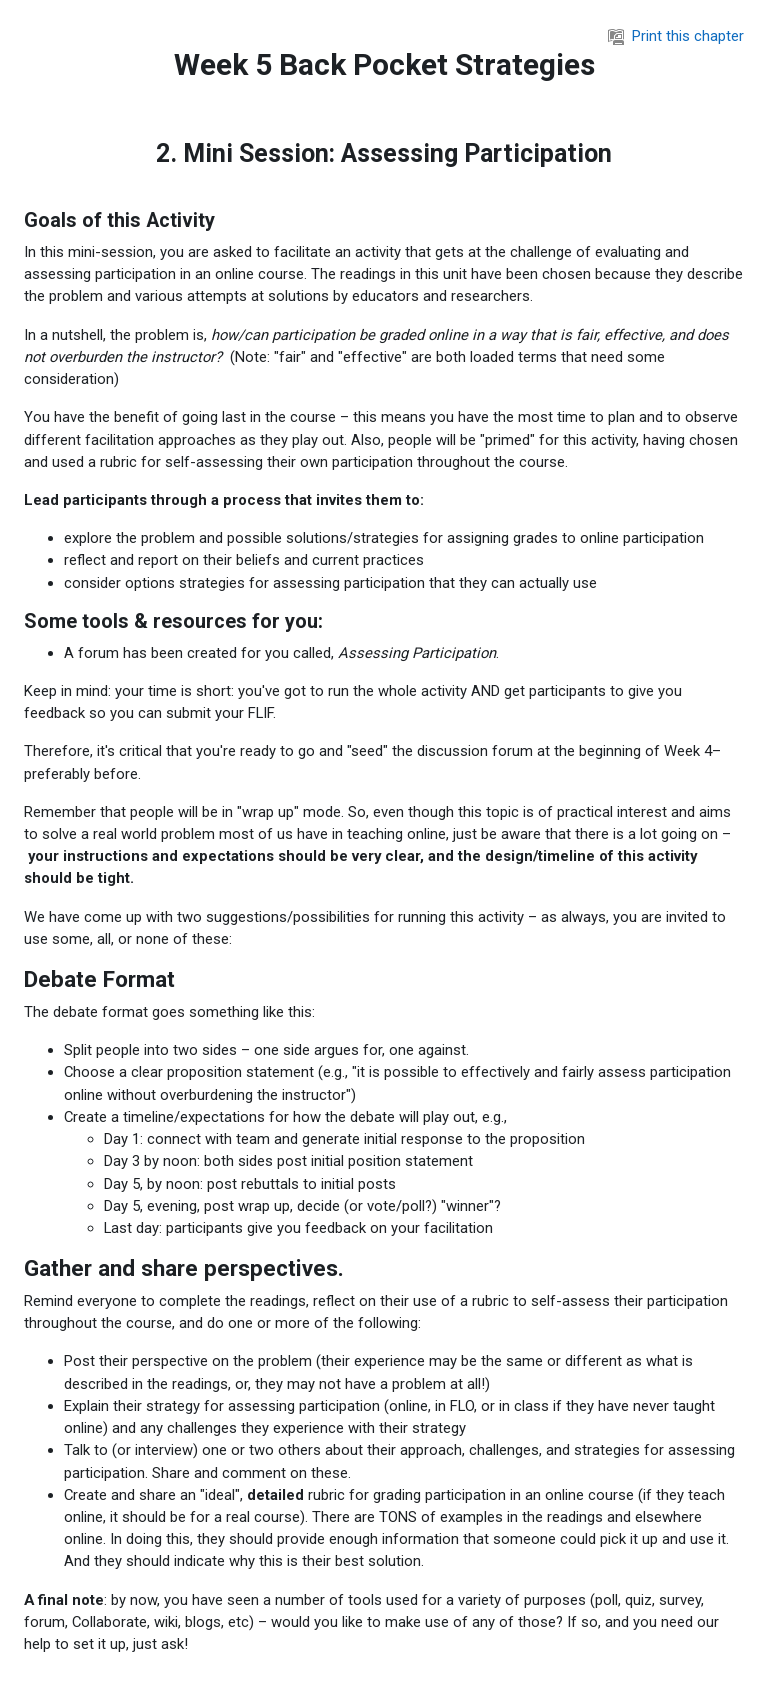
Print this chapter (676, 36)
